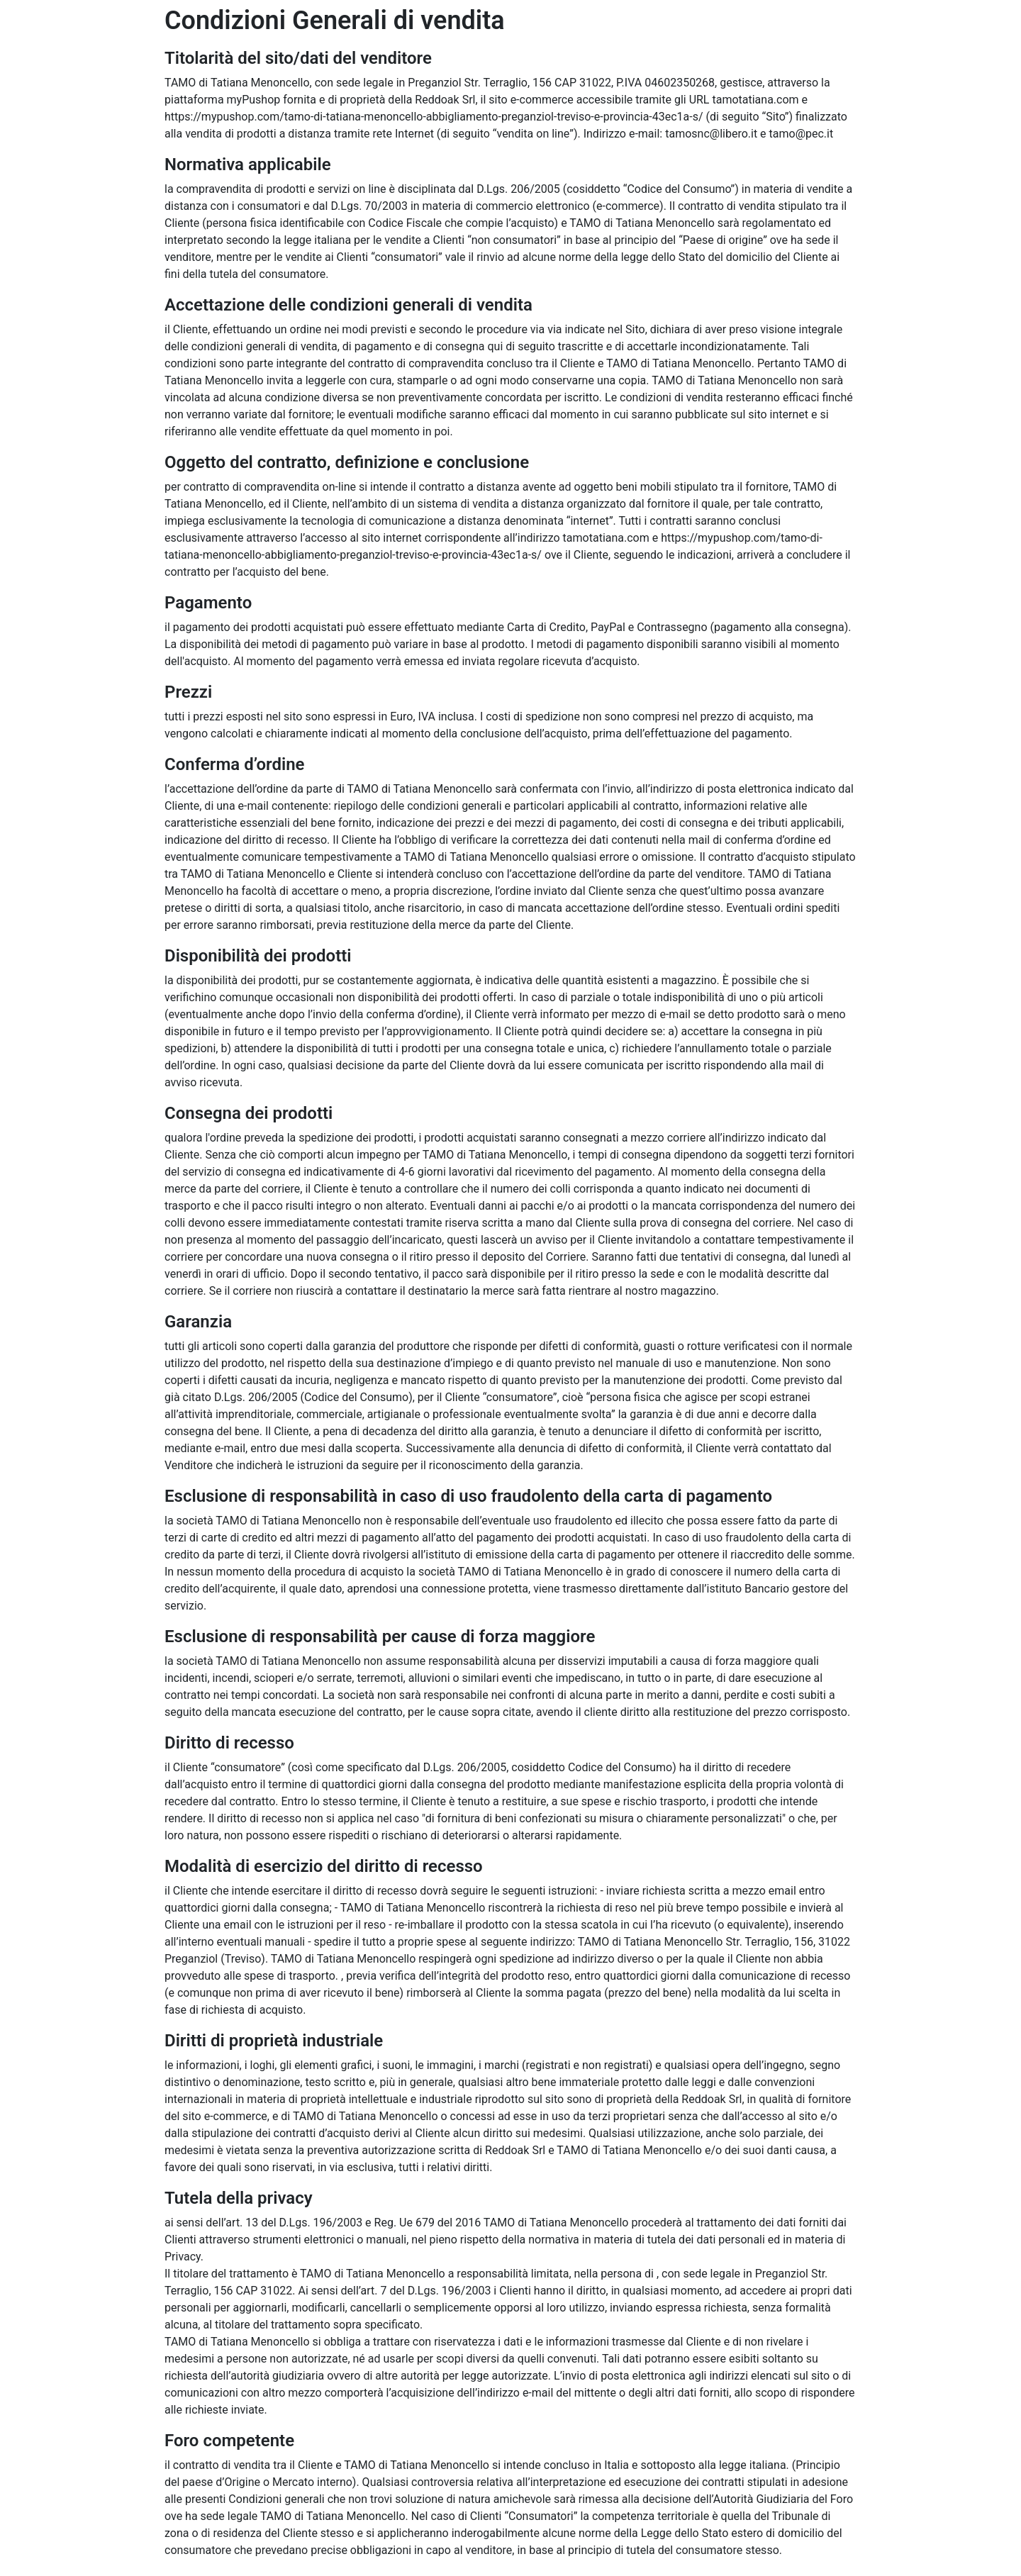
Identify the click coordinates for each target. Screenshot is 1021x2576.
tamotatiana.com (755, 99)
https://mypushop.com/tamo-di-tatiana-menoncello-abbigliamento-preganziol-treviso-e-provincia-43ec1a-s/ (433, 116)
